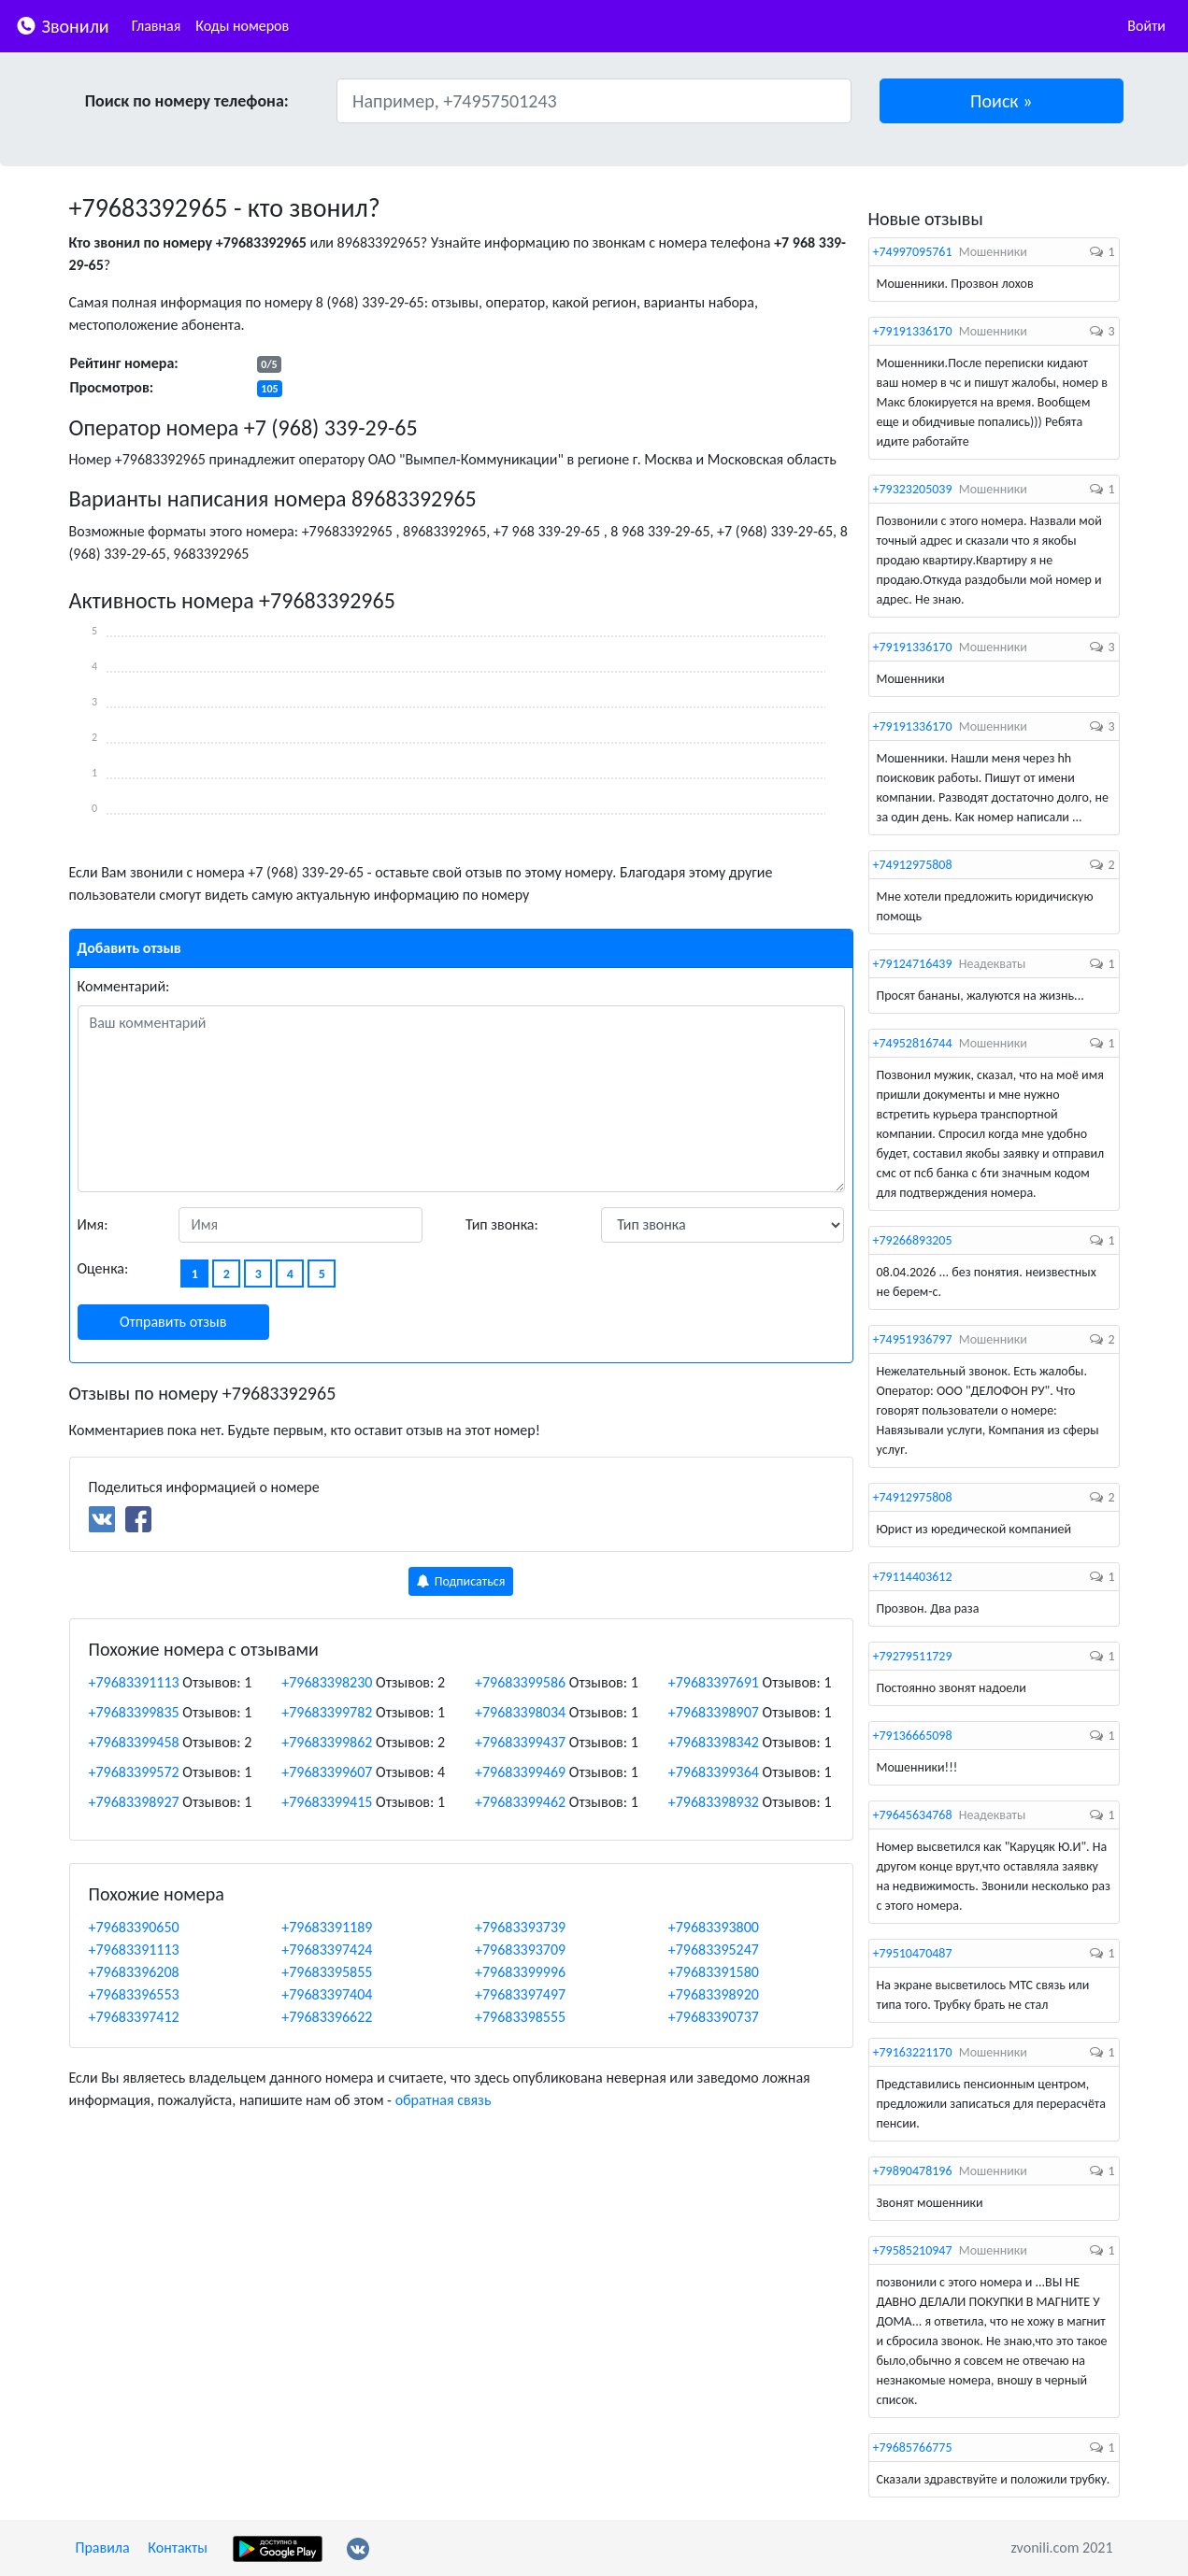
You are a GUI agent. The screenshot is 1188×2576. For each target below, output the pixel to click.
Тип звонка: (501, 1224)
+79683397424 (326, 1949)
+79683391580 (713, 1972)
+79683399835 (134, 1712)
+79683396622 (326, 2017)
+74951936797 (912, 1339)
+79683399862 (326, 1742)
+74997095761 (912, 252)
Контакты (178, 2547)
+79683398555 (520, 2017)
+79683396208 (134, 1972)
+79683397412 (134, 2017)
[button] (1002, 100)
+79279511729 (912, 1656)
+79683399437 (520, 1742)
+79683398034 (520, 1712)
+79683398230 (326, 1682)
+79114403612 (912, 1577)
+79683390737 (713, 2017)
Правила (103, 2547)
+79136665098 (912, 1735)
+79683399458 (134, 1742)
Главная (156, 26)
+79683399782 (326, 1712)
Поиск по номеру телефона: (187, 101)
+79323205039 (912, 489)
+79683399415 (326, 1802)
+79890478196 (912, 2171)
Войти (1146, 26)
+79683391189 (326, 1927)
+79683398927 (134, 1802)
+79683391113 (134, 1682)
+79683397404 (326, 1994)
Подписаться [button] (461, 1581)
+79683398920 (713, 1994)
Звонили (62, 24)
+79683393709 (520, 1949)
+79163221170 (912, 2052)
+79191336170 (912, 331)
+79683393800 (713, 1927)
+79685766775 (912, 2447)
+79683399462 (520, 1802)
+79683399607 (326, 1772)
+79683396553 (134, 1994)
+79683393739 (520, 1927)
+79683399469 (520, 1772)
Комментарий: (124, 986)
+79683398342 (713, 1742)
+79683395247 (713, 1949)
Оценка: (103, 1268)
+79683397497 (520, 1994)
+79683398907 (713, 1712)
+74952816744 (912, 1043)
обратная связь (443, 2100)
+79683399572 (134, 1772)
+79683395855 (326, 1972)
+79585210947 (912, 2250)
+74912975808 (912, 865)
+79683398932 (713, 1802)
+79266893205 (912, 1240)
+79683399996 (520, 1972)
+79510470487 (912, 1953)
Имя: (93, 1224)
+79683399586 (520, 1682)
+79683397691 (713, 1682)
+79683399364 (713, 1772)
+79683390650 (134, 1927)
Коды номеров (242, 26)
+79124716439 (912, 964)
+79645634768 (912, 1815)
